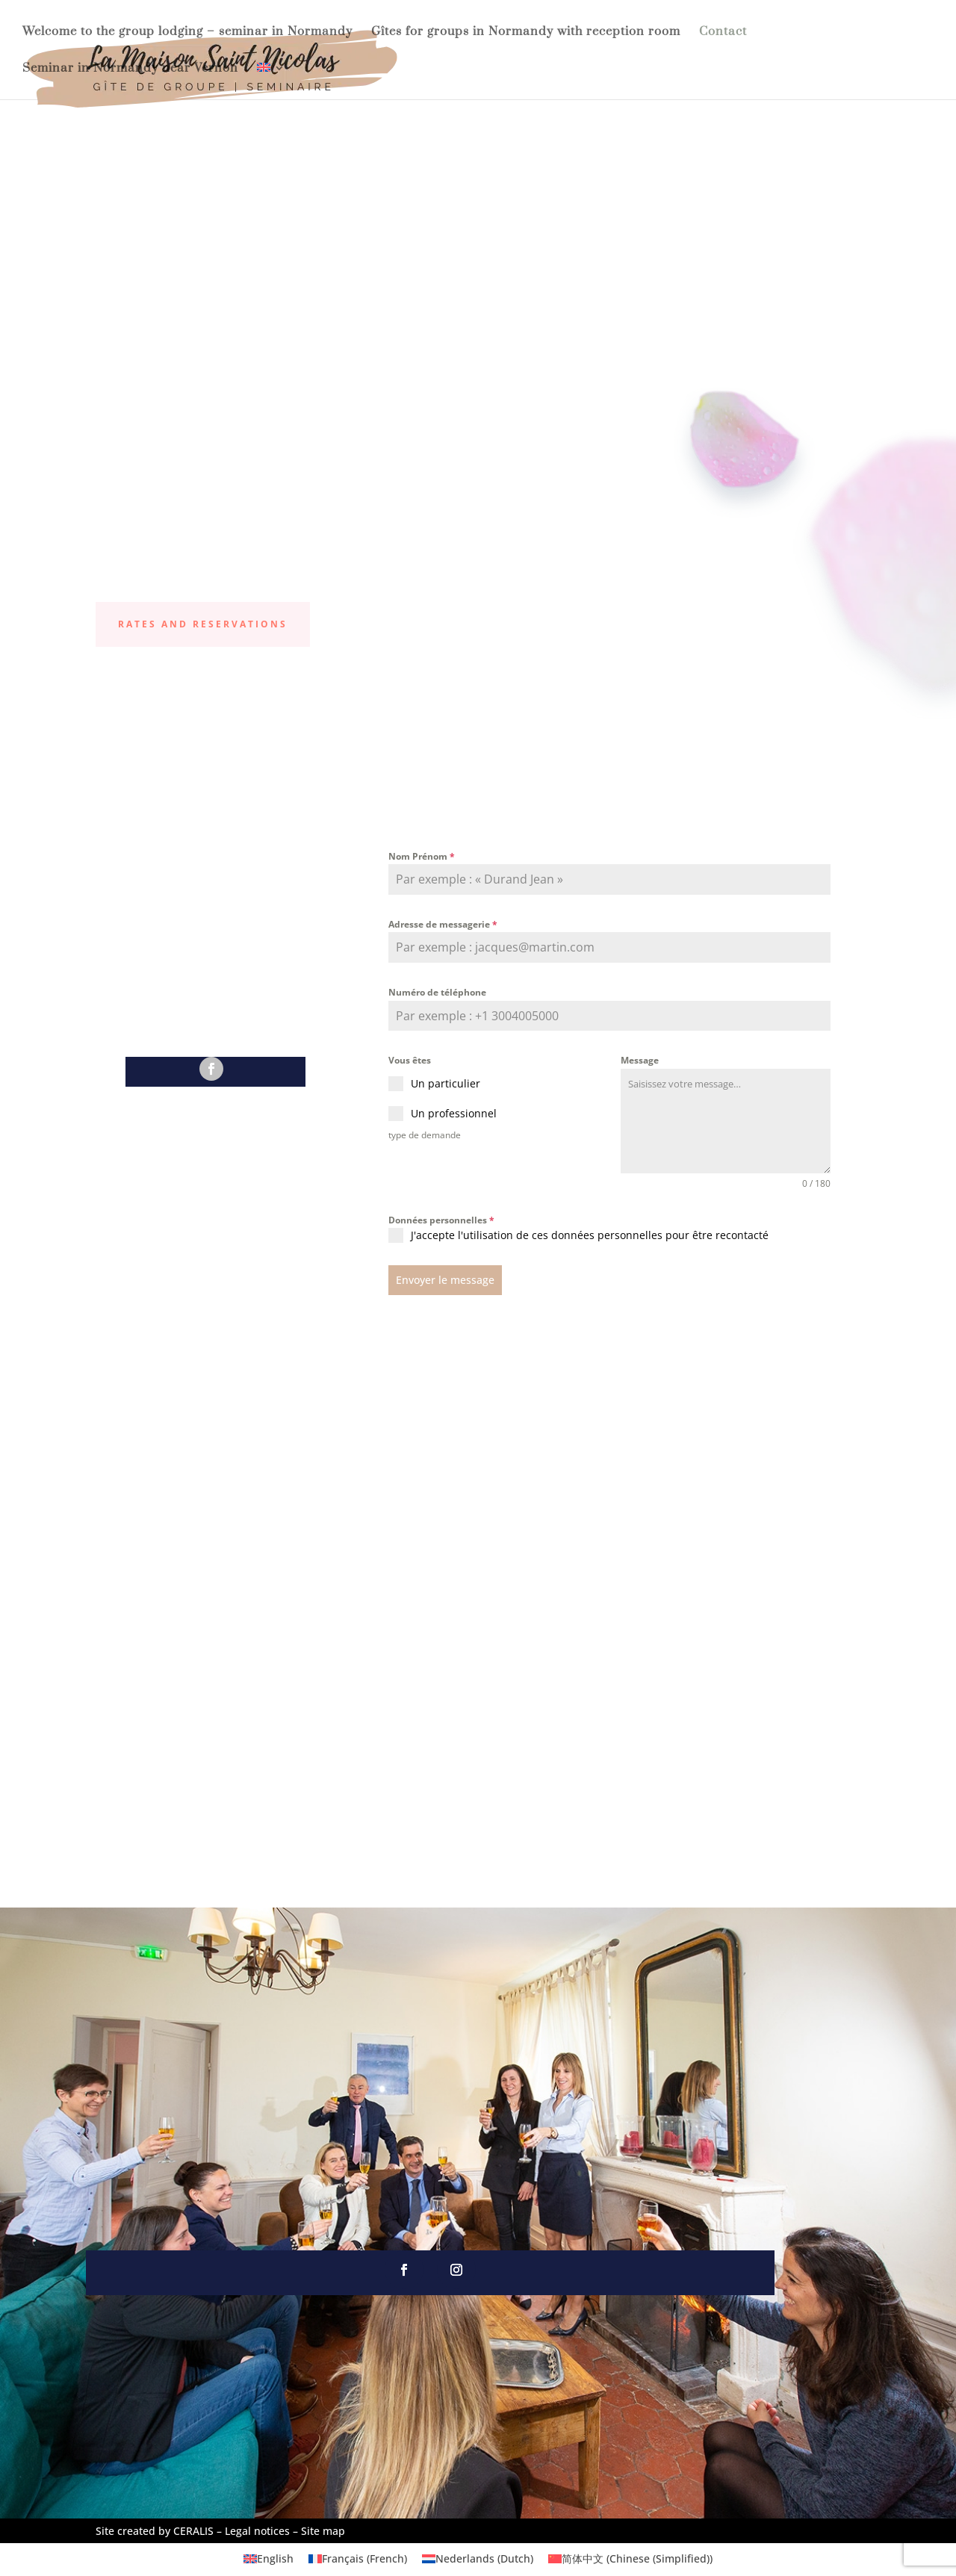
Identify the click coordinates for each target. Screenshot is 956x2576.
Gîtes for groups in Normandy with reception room (525, 32)
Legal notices (257, 2528)
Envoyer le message (445, 1280)
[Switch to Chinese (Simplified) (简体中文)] (630, 2557)
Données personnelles (441, 1220)
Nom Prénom (421, 856)
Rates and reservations (203, 624)
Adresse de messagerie (442, 924)
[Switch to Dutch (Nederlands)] (478, 2557)
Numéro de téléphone (437, 992)
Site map (323, 2528)
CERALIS (193, 2528)
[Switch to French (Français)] (358, 2557)
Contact (723, 32)
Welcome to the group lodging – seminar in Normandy (187, 32)
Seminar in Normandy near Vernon (130, 69)
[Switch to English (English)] (268, 2557)
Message (640, 1060)
